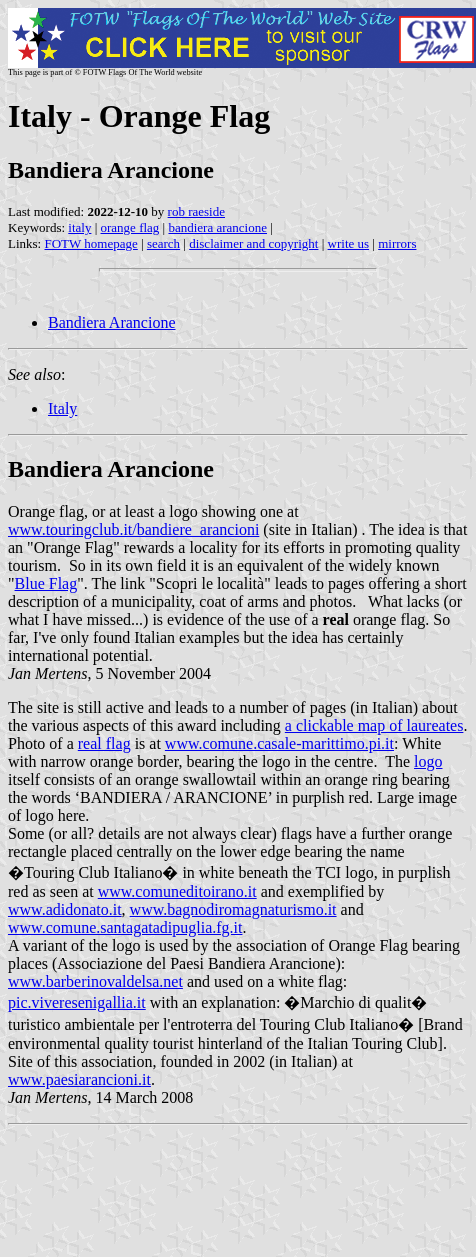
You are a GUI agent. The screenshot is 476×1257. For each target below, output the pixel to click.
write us (349, 243)
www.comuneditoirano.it (177, 891)
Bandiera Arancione (112, 322)
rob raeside (196, 211)
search (163, 243)
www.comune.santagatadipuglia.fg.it (125, 927)
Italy (62, 408)
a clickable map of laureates (374, 725)
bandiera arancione (217, 227)
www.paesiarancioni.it (79, 1079)
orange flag (130, 227)
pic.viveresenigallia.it (77, 1002)
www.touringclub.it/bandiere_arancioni (133, 529)
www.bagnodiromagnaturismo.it (233, 909)
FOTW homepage (90, 243)
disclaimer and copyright (253, 243)
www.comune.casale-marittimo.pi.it (279, 743)
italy (79, 227)
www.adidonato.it (65, 909)
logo (428, 761)
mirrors (397, 243)
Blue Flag (46, 583)
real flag (104, 743)
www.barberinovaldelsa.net (95, 981)
